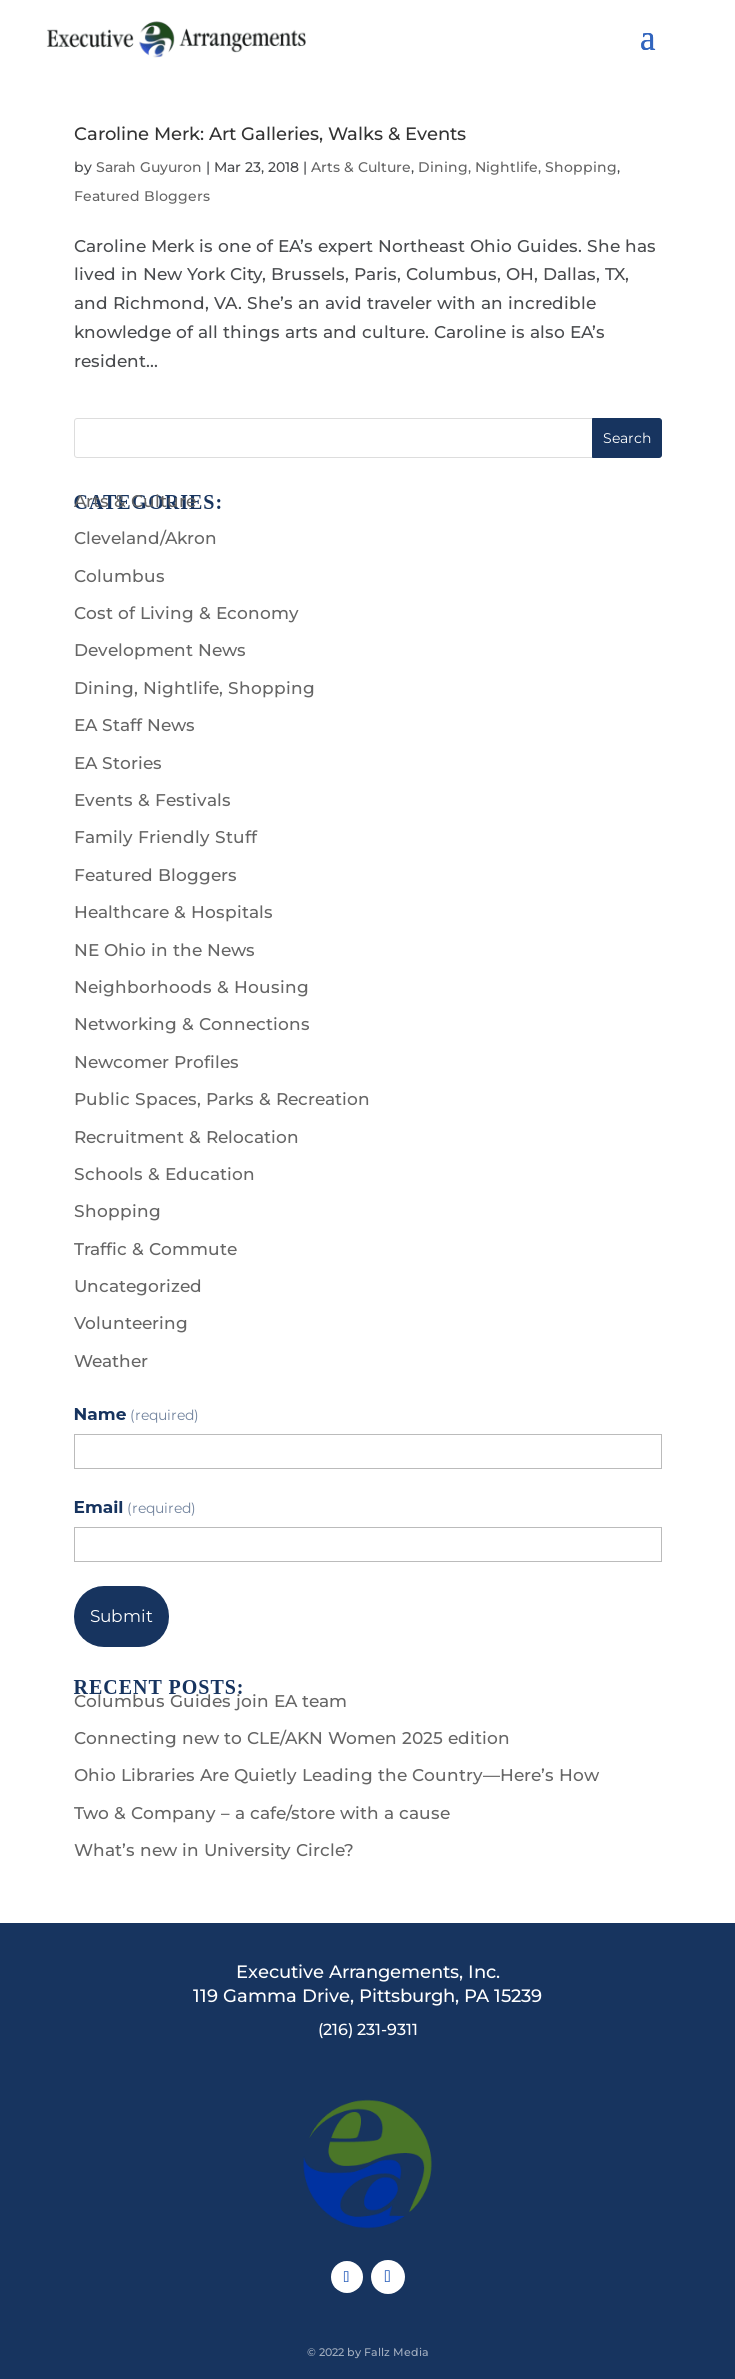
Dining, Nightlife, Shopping (517, 167)
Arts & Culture (361, 167)
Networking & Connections (192, 1024)
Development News (160, 650)
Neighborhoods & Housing (191, 987)
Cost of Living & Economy (186, 613)
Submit (121, 1616)
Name (136, 1414)
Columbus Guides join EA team (210, 1701)
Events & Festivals (152, 800)
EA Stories (118, 763)
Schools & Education (164, 1174)
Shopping (117, 1211)
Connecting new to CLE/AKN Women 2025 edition (292, 1738)
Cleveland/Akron (145, 538)
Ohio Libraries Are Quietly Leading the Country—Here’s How (336, 1775)
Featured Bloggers (142, 196)
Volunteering (131, 1323)
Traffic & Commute (155, 1249)
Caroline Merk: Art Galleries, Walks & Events (270, 134)
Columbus (119, 576)
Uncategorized (138, 1286)
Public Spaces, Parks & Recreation (222, 1099)
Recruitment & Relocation (186, 1137)
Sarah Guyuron (149, 167)
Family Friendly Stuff (165, 837)
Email (135, 1507)
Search (627, 438)
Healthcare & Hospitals (173, 912)
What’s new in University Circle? (214, 1850)
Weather (111, 1361)
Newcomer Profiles (156, 1062)
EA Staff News (134, 725)
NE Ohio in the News (164, 950)
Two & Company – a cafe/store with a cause (262, 1813)
